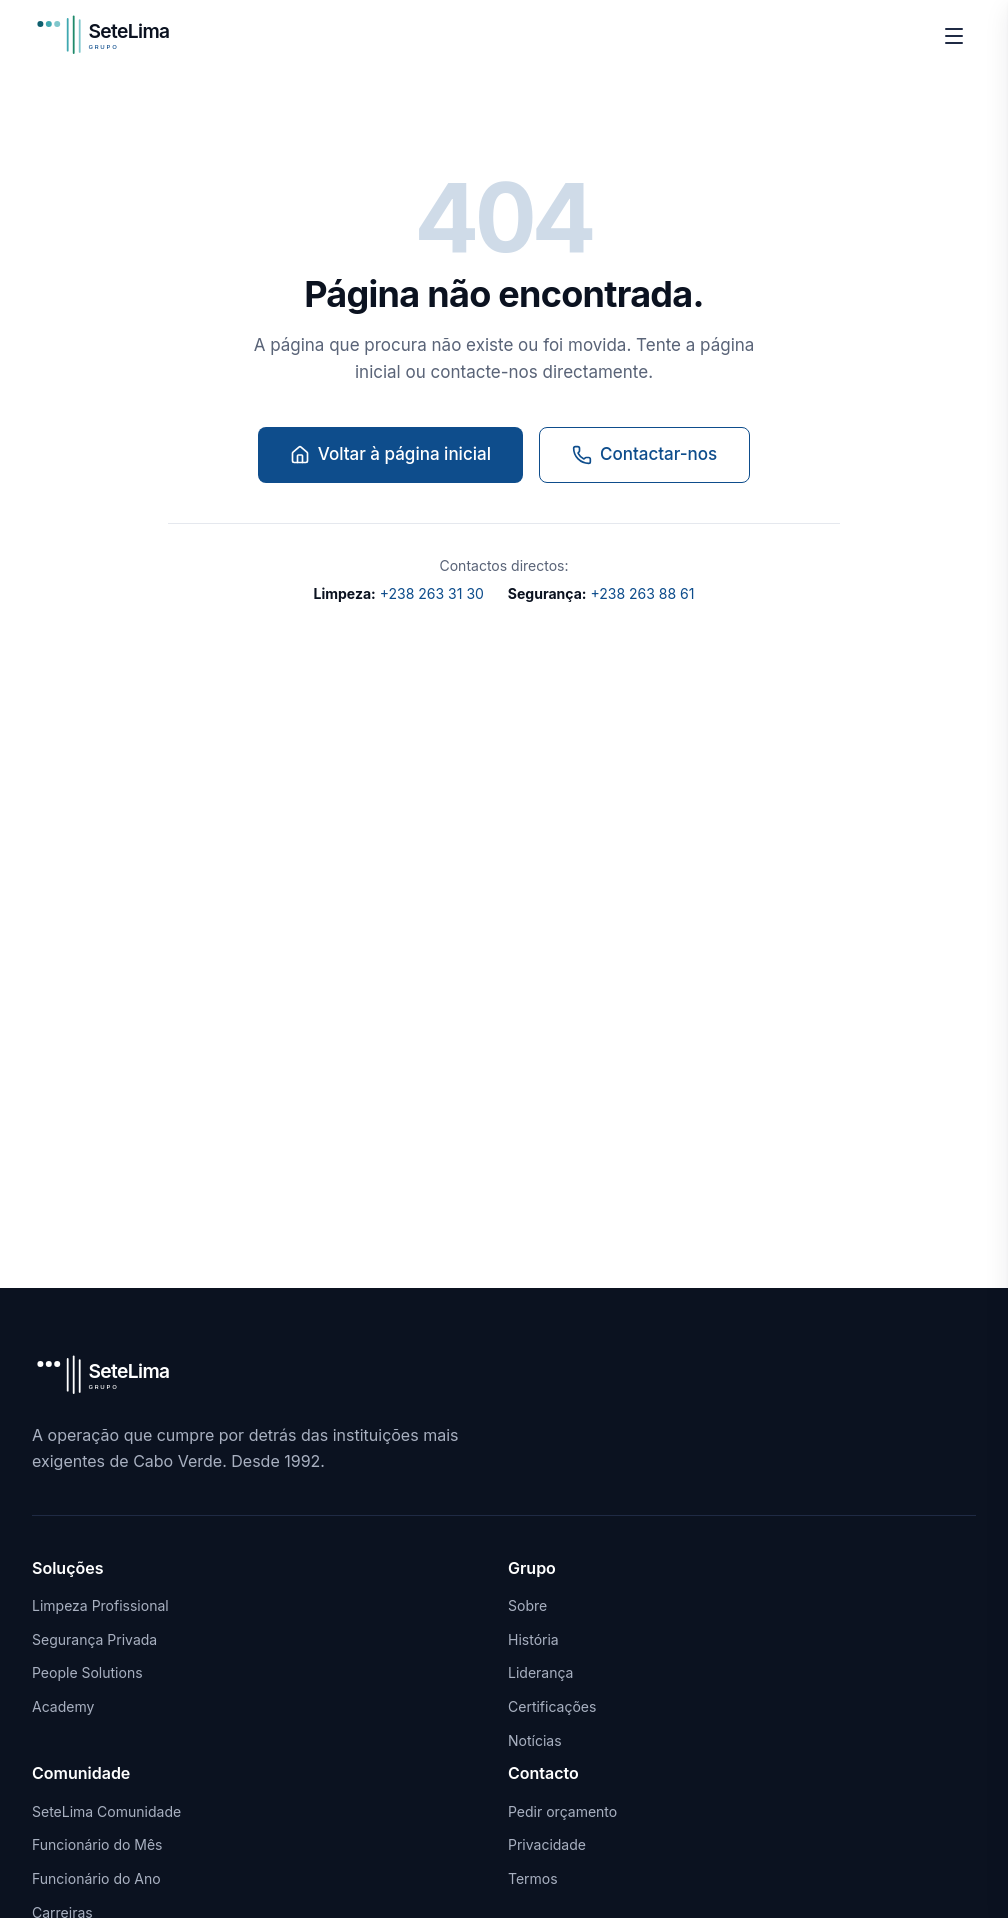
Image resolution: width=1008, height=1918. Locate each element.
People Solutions (87, 1672)
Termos (533, 1878)
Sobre (527, 1605)
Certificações (552, 1706)
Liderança (540, 1672)
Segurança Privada (94, 1639)
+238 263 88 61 (601, 593)
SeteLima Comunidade (106, 1811)
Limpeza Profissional (100, 1605)
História (533, 1639)
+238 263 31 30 (399, 593)
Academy (63, 1706)
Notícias (535, 1740)
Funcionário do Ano (96, 1878)
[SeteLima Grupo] (116, 36)
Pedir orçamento (562, 1811)
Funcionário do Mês (97, 1844)
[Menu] (954, 36)
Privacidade (547, 1844)
